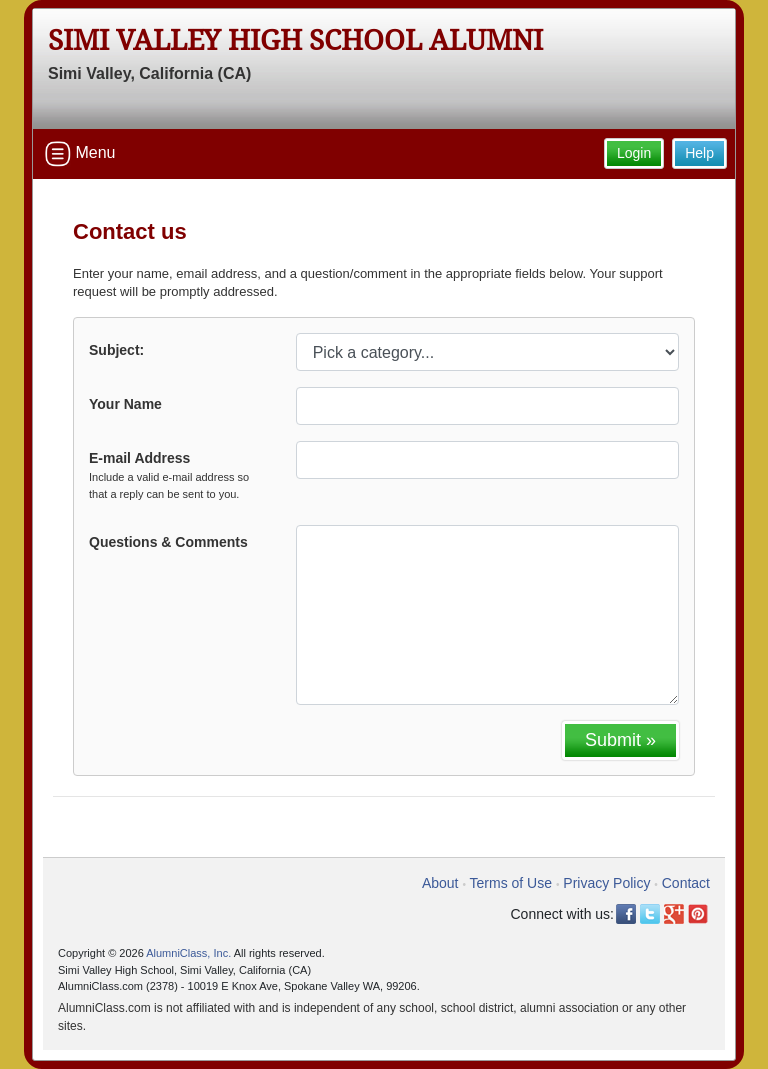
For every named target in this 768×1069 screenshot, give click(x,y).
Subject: (116, 350)
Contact (686, 883)
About (440, 883)
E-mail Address (177, 476)
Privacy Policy (606, 883)
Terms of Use (511, 883)
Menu (80, 154)
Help (699, 153)
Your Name (125, 404)
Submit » (620, 740)
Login (634, 153)
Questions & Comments (168, 542)
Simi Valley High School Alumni (295, 40)
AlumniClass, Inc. (188, 953)
